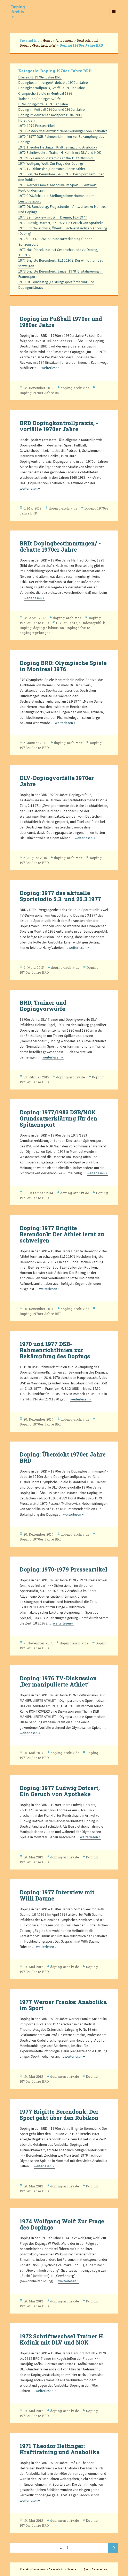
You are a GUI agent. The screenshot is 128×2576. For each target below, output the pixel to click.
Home (47, 40)
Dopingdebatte (77, 628)
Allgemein (64, 40)
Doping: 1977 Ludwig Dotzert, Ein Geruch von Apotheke (60, 1791)
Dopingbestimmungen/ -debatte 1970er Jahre (53, 82)
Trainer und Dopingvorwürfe (39, 99)
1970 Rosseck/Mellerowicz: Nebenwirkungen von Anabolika (62, 131)
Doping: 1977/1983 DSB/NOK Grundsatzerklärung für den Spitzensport (58, 1118)
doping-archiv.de (75, 388)
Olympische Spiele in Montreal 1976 (45, 93)
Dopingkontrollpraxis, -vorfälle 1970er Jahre (51, 88)
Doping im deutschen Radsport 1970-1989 (50, 115)
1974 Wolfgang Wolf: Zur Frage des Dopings (50, 163)
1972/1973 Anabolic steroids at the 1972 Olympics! (56, 158)
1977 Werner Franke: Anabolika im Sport (63, 2005)
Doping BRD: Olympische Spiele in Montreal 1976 (63, 666)
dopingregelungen (35, 632)
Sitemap (72, 2569)
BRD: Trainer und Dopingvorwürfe (43, 1005)
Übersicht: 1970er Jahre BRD (40, 77)
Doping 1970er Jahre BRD (41, 393)
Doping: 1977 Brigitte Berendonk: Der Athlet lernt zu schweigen (62, 1234)
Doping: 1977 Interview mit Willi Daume (57, 1895)
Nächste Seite (113, 2548)
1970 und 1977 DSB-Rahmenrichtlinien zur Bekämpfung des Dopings (55, 1350)
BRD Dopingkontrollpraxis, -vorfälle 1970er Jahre (59, 426)
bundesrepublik (92, 623)
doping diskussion (48, 628)
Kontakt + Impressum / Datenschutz (42, 2569)
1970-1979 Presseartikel (36, 125)
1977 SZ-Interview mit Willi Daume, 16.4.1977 (52, 217)
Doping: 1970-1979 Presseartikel (63, 1569)
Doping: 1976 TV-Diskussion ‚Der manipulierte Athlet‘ (58, 1681)
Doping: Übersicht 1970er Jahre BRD (63, 1457)
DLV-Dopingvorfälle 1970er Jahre (43, 104)
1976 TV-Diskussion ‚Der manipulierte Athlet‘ (52, 169)
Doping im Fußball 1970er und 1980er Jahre (51, 109)
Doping (26, 628)
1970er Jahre (66, 623)
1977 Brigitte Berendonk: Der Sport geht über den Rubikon (59, 2114)
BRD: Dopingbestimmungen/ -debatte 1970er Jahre (60, 546)
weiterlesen (52, 368)
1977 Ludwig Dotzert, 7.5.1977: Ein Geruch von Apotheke (61, 223)
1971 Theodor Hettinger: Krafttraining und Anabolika (57, 147)
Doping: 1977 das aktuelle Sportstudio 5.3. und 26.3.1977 (60, 896)
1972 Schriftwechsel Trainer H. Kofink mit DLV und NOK (59, 152)
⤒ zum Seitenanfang (96, 2569)
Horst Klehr (26, 120)
